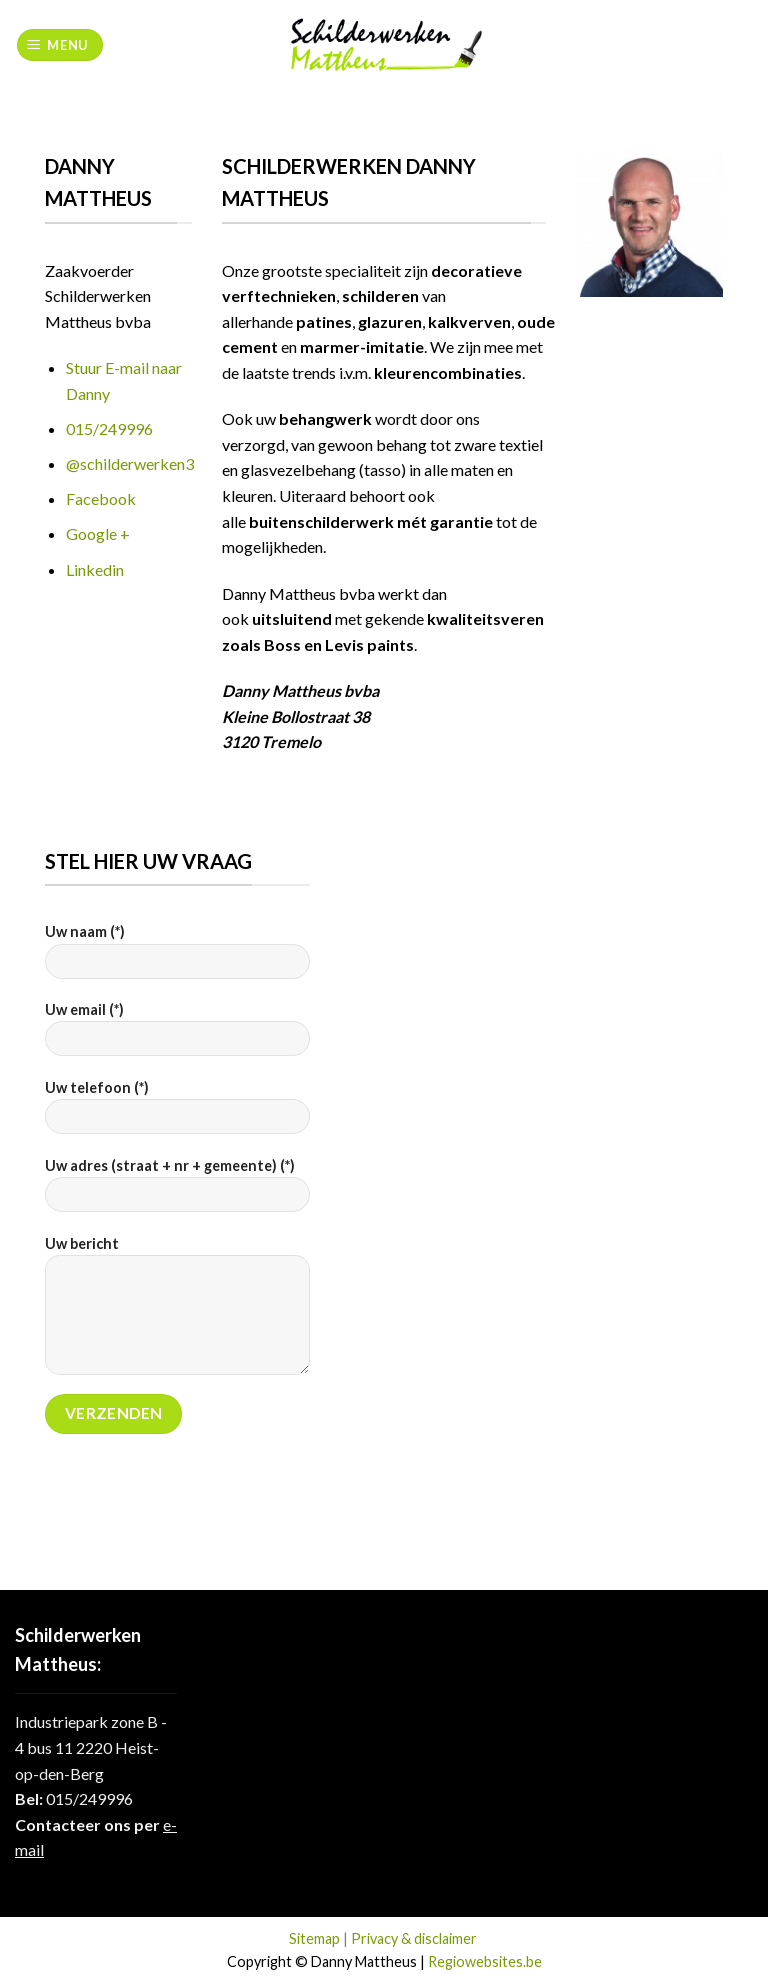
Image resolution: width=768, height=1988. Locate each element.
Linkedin (95, 569)
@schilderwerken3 (130, 463)
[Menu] (60, 45)
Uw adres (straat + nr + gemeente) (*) (177, 1191)
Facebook (101, 498)
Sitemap (314, 1938)
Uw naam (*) (177, 957)
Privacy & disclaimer (414, 1938)
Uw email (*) (177, 1035)
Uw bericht (177, 1312)
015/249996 (109, 428)
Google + (98, 533)
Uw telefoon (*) (177, 1113)
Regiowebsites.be (485, 1961)
